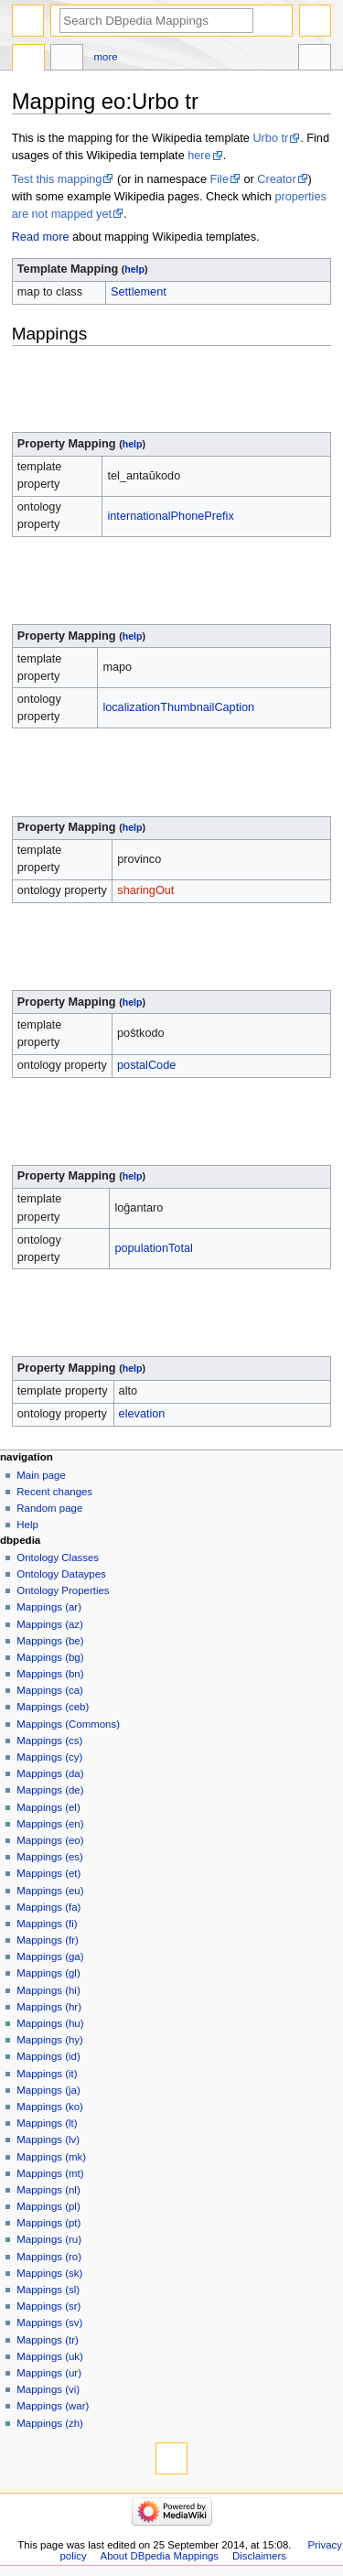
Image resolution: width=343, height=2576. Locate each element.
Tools (314, 59)
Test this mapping (57, 179)
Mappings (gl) (48, 1972)
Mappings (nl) (48, 2189)
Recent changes (54, 1491)
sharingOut (145, 890)
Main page (41, 1475)
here (199, 155)
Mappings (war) (52, 2405)
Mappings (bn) (49, 1673)
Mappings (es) (49, 1856)
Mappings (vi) (48, 2389)
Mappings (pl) (48, 2206)
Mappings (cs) (49, 1740)
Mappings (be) (49, 1640)
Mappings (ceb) (52, 1706)
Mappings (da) (49, 1773)
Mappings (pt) (48, 2222)
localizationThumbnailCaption (178, 707)
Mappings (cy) (49, 1756)
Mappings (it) (46, 2073)
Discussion (66, 59)
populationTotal (153, 1248)
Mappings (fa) (48, 1907)
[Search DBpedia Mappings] (156, 20)
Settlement (138, 292)
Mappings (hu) (49, 2023)
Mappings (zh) (49, 2423)
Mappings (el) (48, 1807)
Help (27, 1524)
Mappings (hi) (48, 1990)
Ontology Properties (62, 1590)
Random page (49, 1508)
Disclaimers (259, 2555)
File (219, 179)
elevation (142, 1413)
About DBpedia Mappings (160, 2555)
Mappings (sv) (49, 2322)
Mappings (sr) (48, 2306)
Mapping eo (28, 59)
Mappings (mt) (49, 2173)
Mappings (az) (49, 1624)
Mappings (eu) (49, 1890)
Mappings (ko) (49, 2106)
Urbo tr (270, 138)
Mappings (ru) (48, 2239)
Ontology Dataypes (60, 1573)
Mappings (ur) (48, 2372)
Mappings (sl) (48, 2289)
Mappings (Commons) (68, 1724)
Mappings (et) (48, 1873)
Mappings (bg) (49, 1657)
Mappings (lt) (46, 2123)
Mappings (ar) (48, 1606)
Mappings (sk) (49, 2273)
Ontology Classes (57, 1557)
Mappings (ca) (49, 1690)
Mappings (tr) (47, 2339)
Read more (41, 237)
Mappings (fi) (46, 1923)
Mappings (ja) (48, 2090)
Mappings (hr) (48, 2006)
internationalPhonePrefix (170, 516)
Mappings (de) (49, 1789)
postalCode (146, 1065)
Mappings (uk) (49, 2356)
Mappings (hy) (49, 2039)
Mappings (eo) (49, 1840)
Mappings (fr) (47, 1940)
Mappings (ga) (49, 1956)
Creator (276, 179)
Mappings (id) (48, 2056)
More (106, 56)
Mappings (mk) (51, 2156)
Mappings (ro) (48, 2256)
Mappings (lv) (48, 2139)
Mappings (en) (49, 1823)
